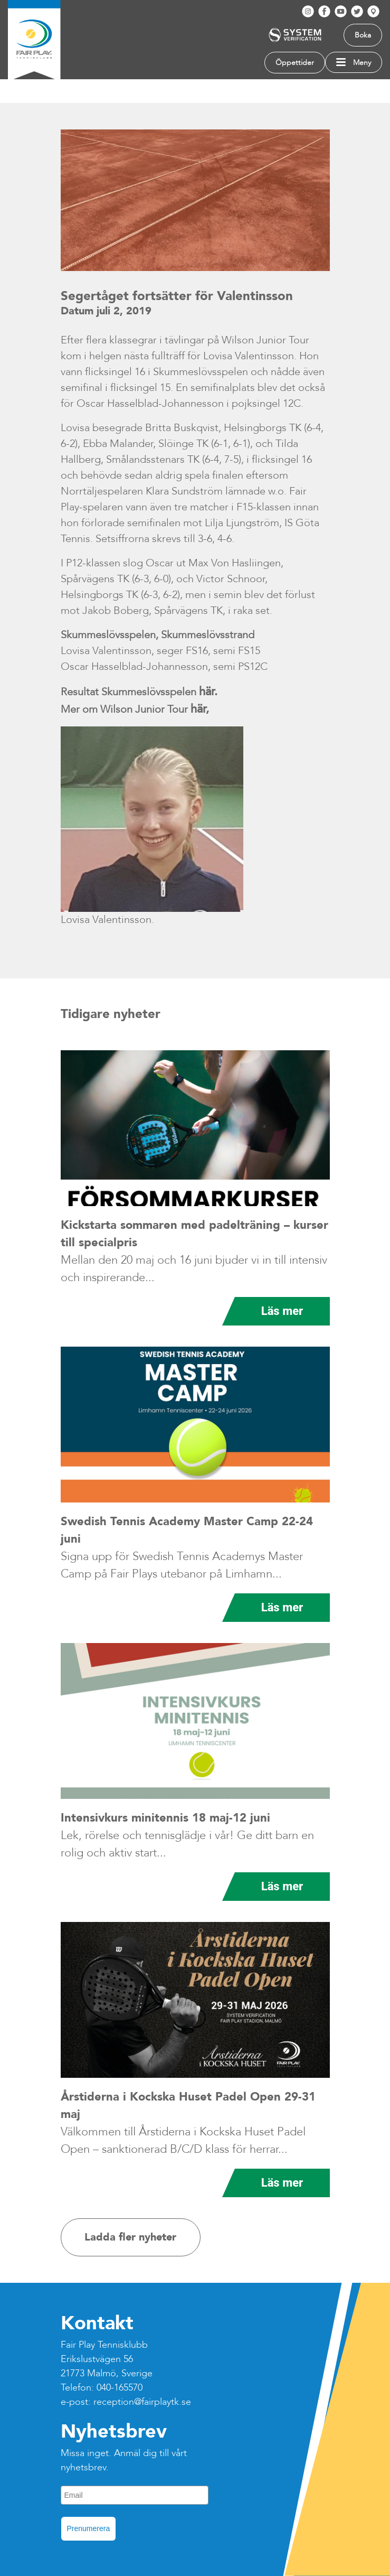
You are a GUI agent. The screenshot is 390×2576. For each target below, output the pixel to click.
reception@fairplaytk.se (142, 2402)
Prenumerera (88, 2528)
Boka (363, 35)
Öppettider (294, 63)
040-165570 (119, 2387)
